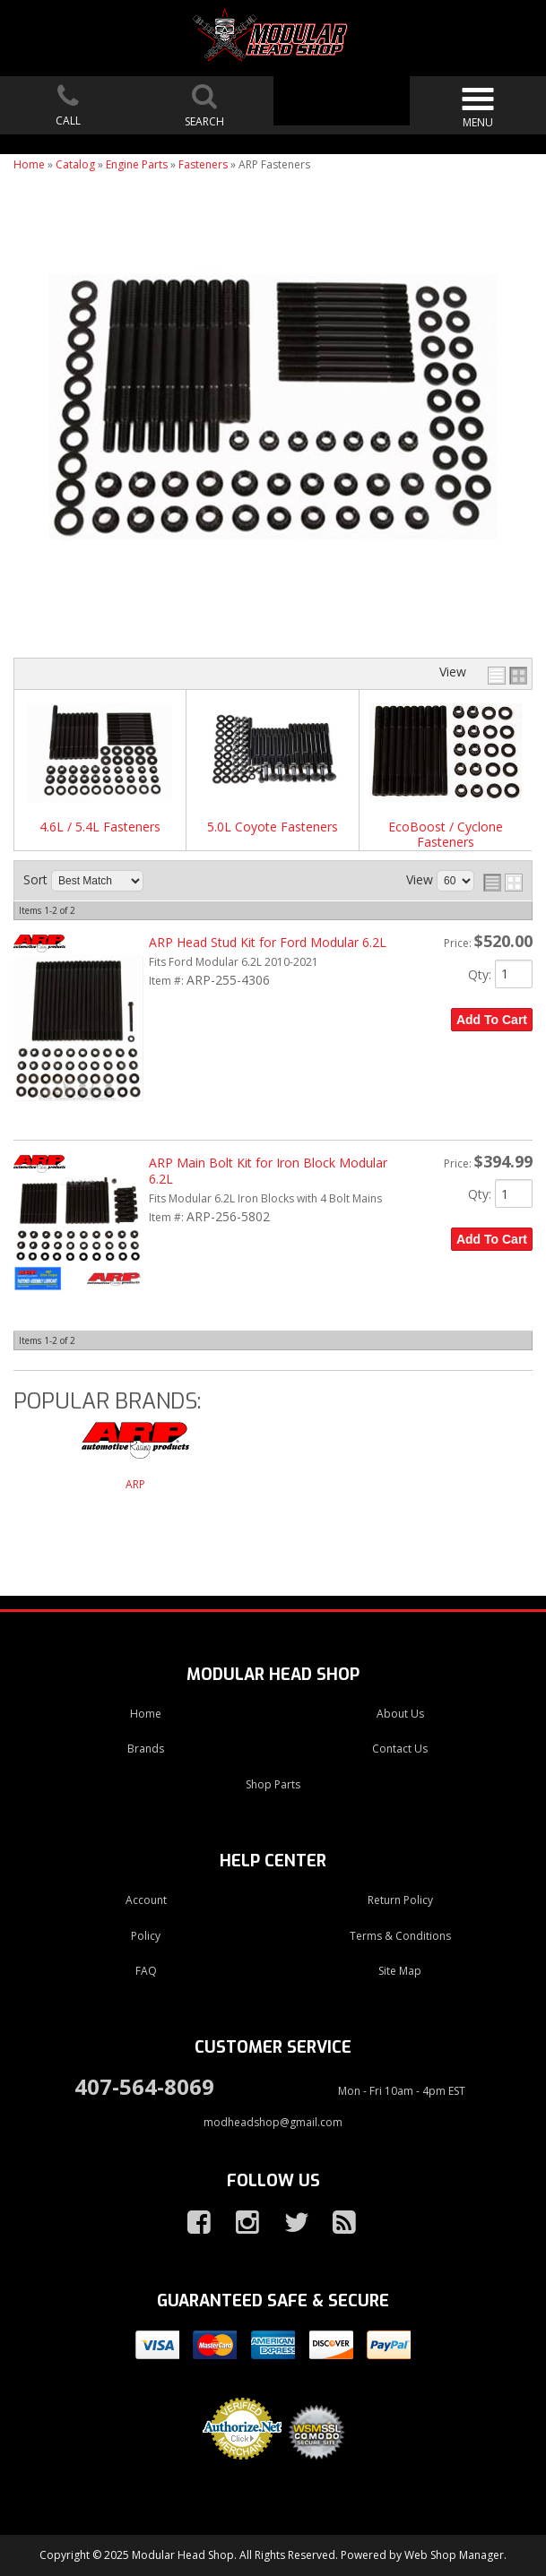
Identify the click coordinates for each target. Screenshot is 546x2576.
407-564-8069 (144, 2086)
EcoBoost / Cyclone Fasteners (445, 834)
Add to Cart (491, 1019)
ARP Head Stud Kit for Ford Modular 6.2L (267, 942)
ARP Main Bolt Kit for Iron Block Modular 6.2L (268, 1170)
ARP (135, 1484)
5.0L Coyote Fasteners (272, 827)
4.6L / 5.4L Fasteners (99, 827)
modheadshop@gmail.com (273, 2122)
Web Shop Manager (454, 2555)
